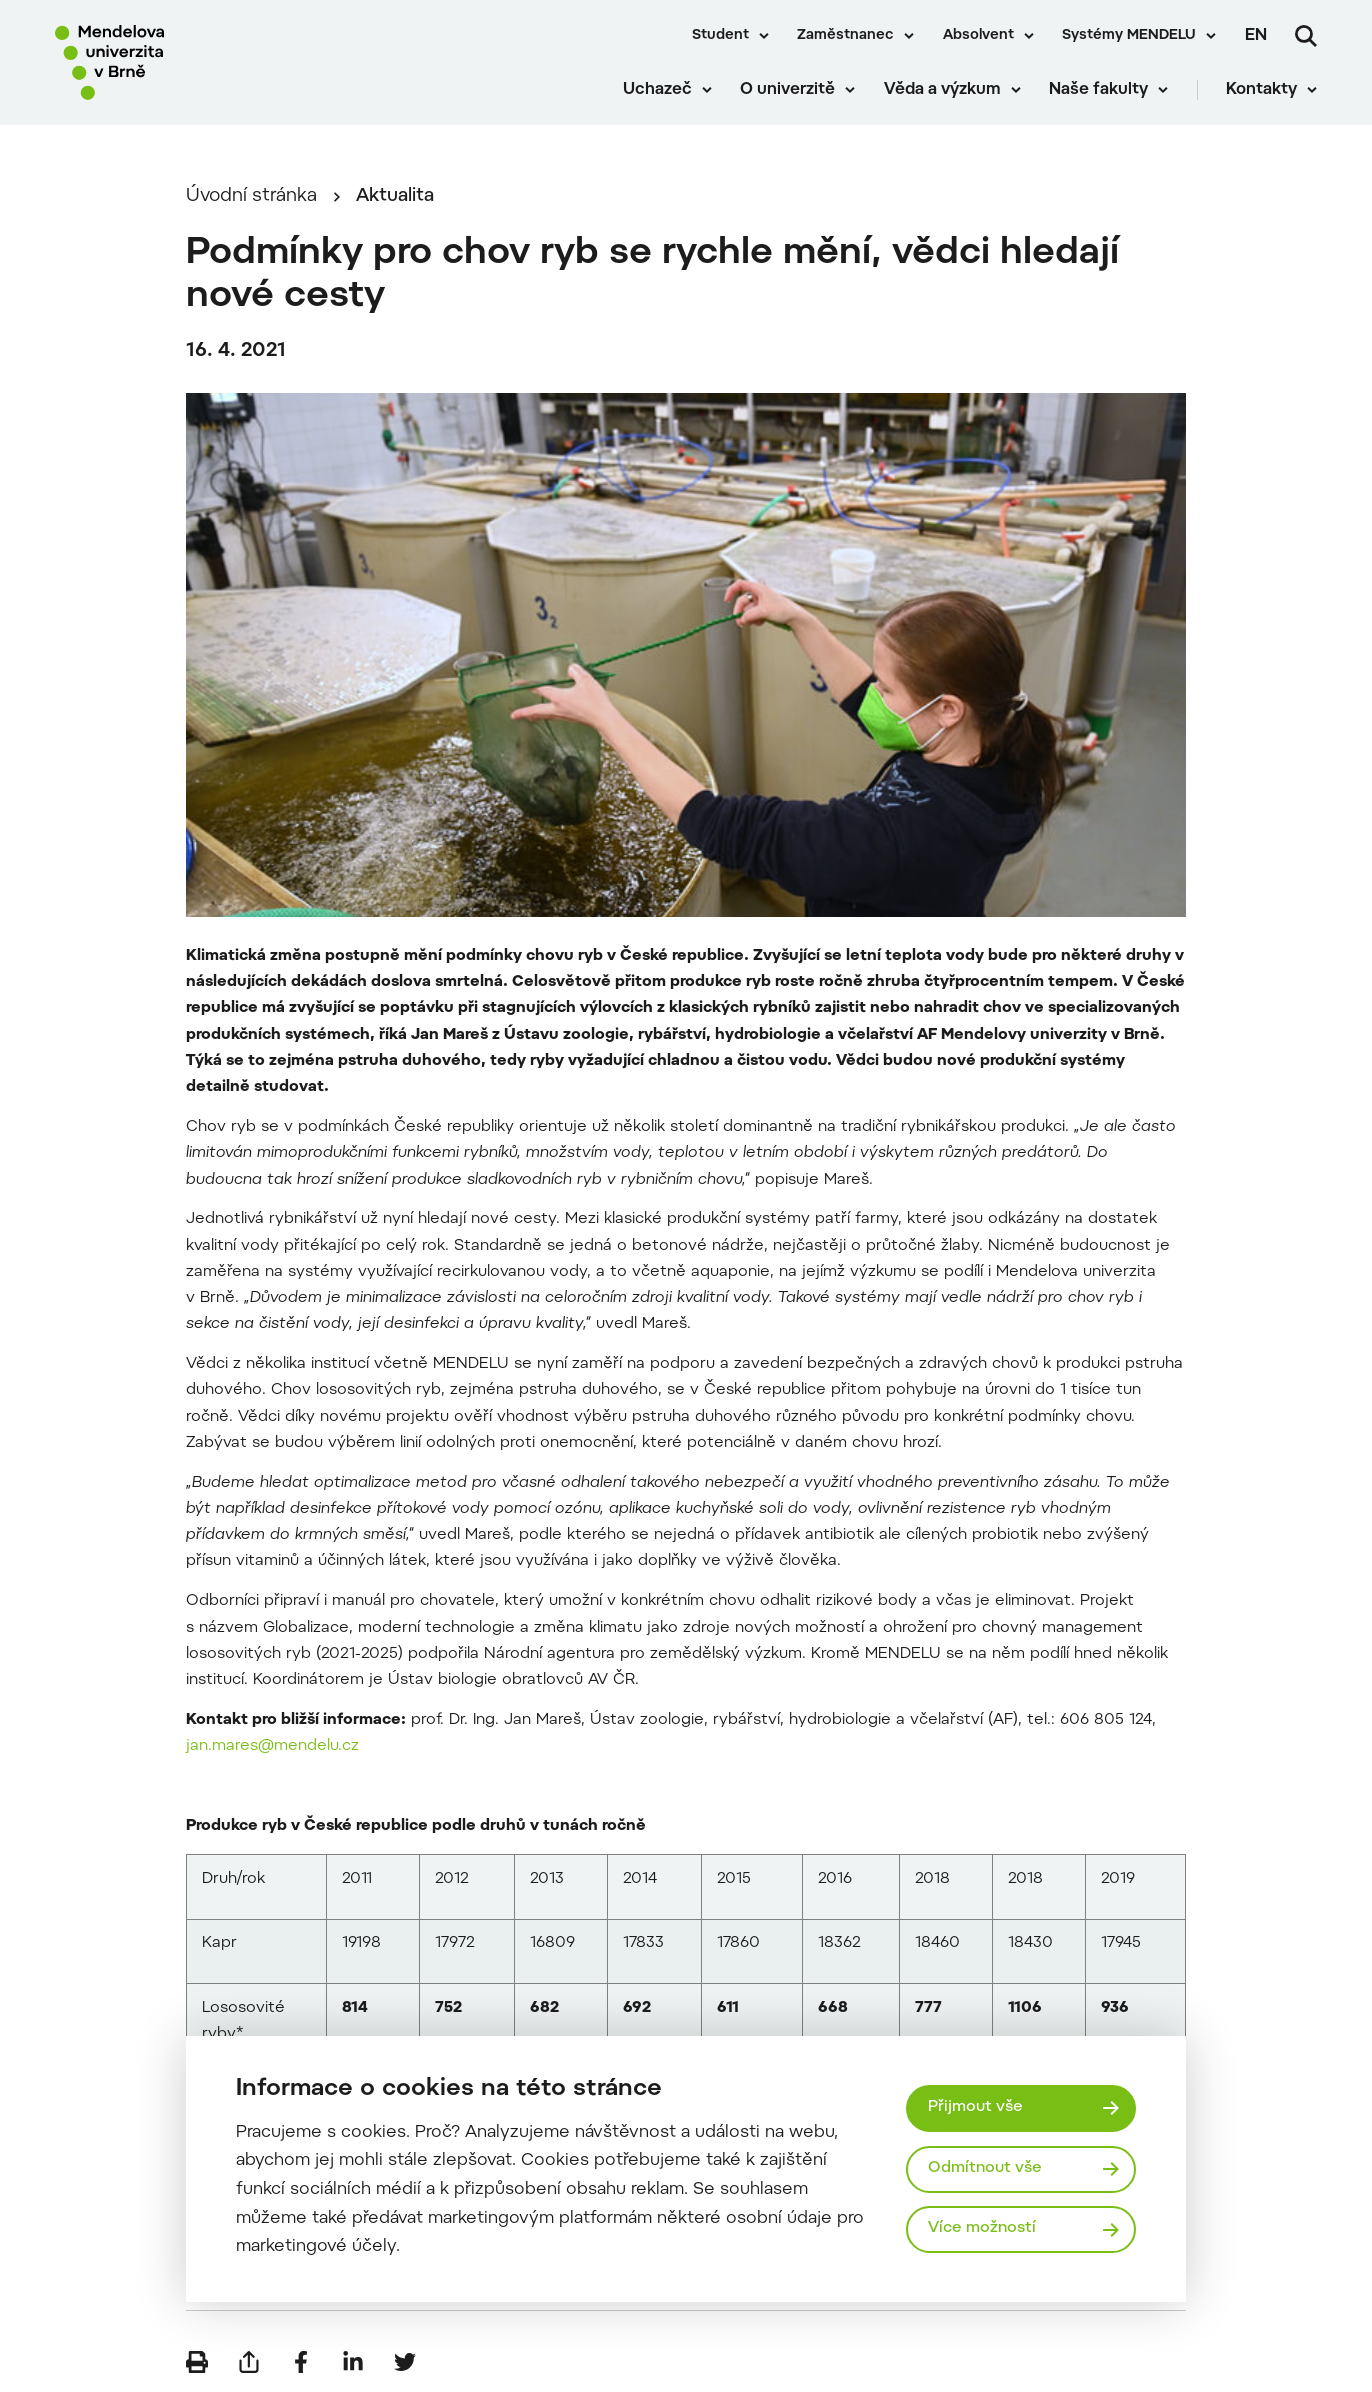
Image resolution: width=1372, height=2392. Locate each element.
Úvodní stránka (251, 196)
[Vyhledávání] (1306, 36)
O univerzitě (787, 90)
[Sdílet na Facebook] (301, 2362)
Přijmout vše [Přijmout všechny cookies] (975, 2107)
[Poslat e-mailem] (249, 2362)
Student (720, 36)
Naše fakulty (1098, 90)
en (1256, 36)
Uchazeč (657, 90)
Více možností (982, 2228)
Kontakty (1261, 90)
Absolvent (978, 36)
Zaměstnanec (845, 36)
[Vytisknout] (197, 2362)
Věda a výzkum (942, 90)
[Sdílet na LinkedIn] (353, 2362)
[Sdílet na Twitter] (405, 2362)
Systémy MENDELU (1129, 36)
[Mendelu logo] (170, 62)
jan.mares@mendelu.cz (272, 1746)
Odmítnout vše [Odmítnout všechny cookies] (985, 2168)
